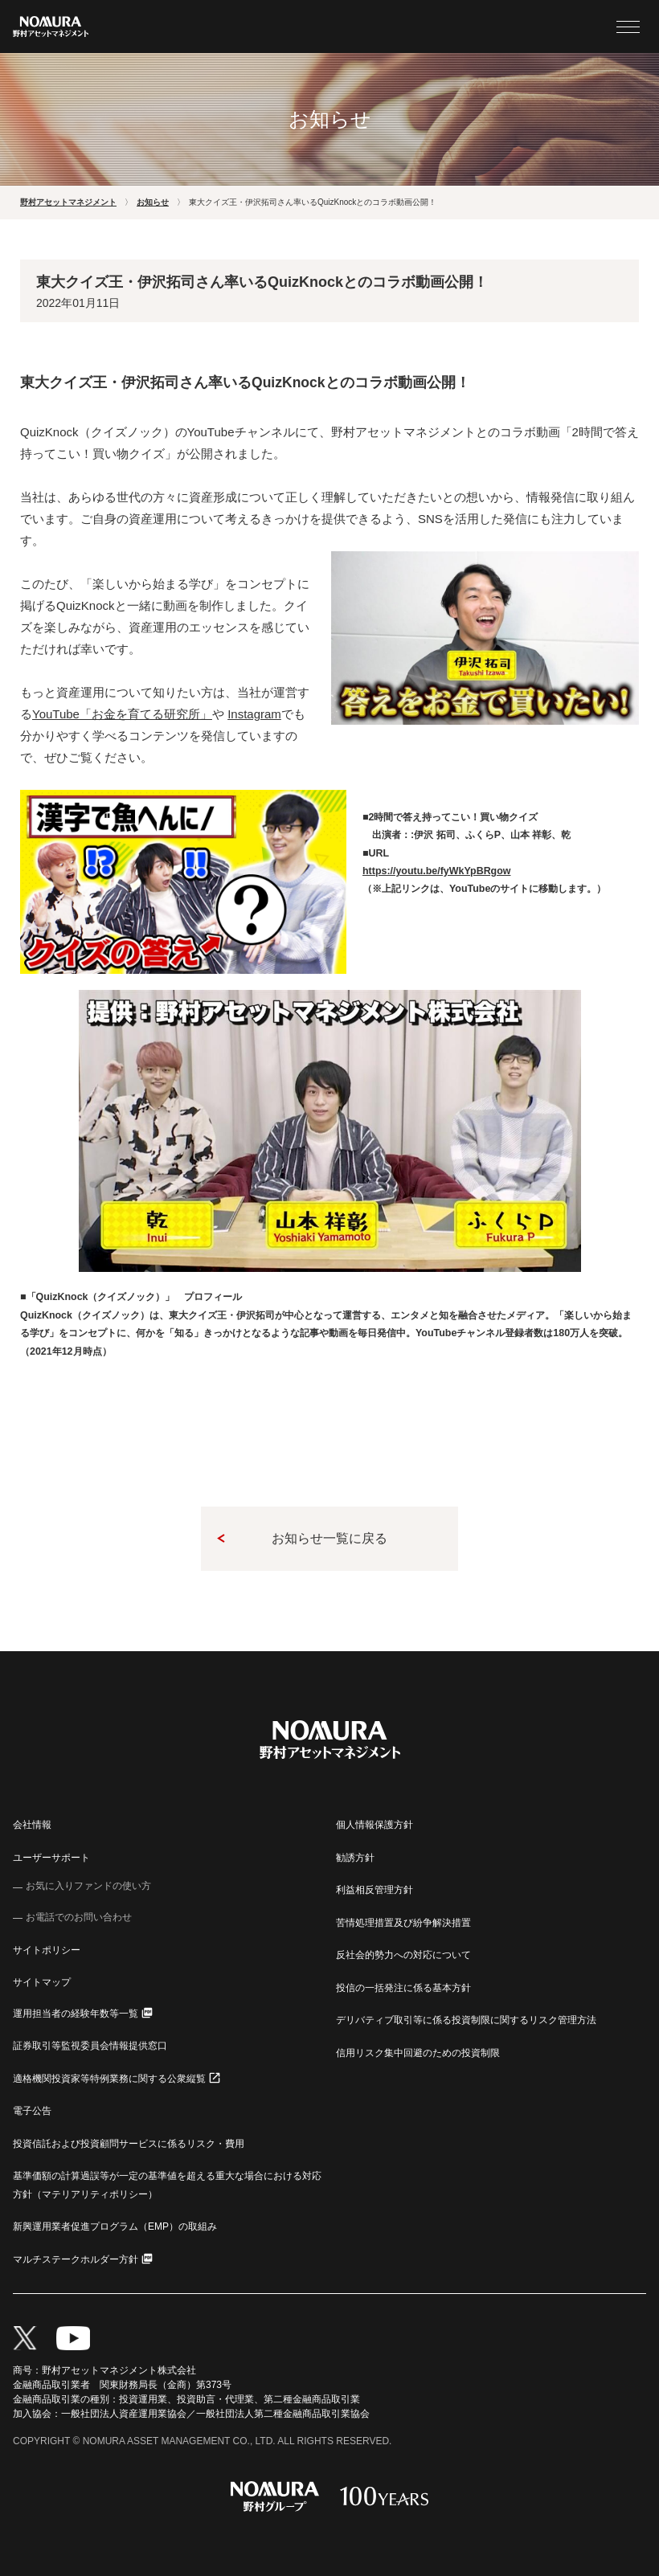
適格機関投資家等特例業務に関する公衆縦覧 (109, 2078)
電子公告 (32, 2110)
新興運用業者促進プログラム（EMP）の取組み (115, 2226)
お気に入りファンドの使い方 (88, 1885)
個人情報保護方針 (374, 1824)
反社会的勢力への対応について (403, 1955)
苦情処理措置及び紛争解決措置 (403, 1922)
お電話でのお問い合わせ (79, 1917)
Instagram (254, 714)
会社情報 (32, 1824)
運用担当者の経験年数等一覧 (75, 2013)
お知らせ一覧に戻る (329, 1538)
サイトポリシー (46, 1950)
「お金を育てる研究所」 (122, 714)
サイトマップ (42, 1982)
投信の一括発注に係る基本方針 (403, 1987)
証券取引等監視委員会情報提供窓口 (90, 2045)
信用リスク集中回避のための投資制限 (418, 2053)
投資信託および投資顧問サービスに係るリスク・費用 (128, 2143)
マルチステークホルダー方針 (75, 2259)
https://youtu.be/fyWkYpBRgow (436, 871)
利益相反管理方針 (374, 1889)
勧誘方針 (355, 1857)
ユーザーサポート (51, 1857)
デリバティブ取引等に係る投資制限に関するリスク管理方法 (466, 2020)
